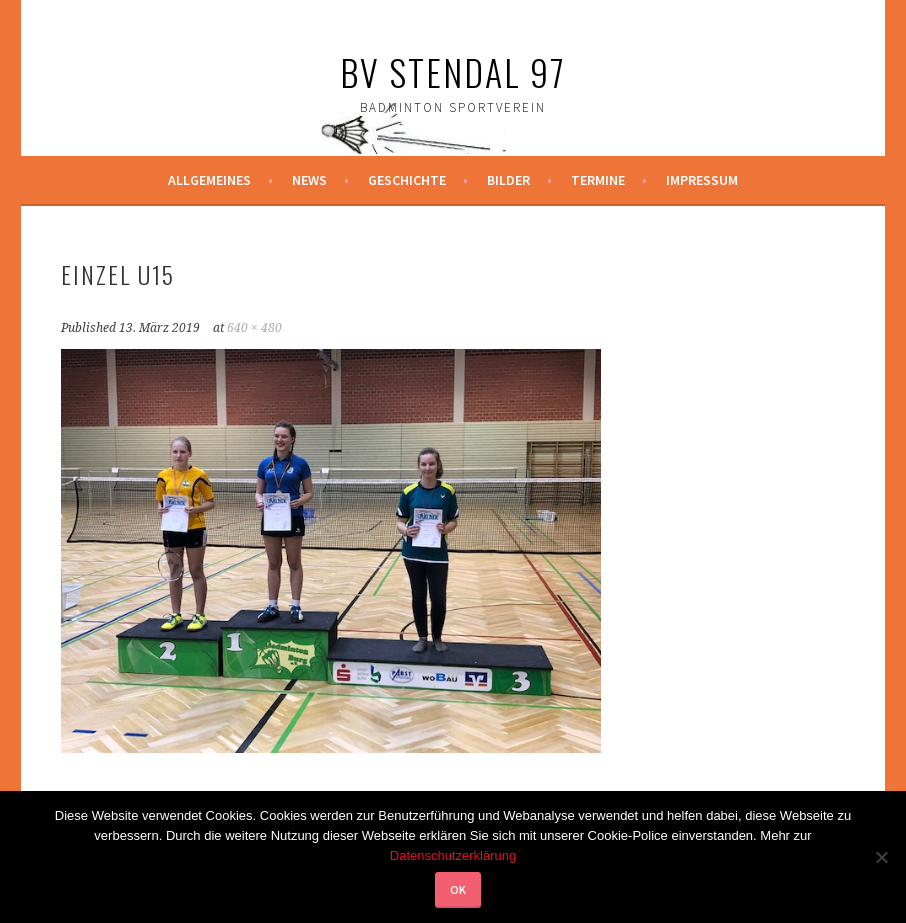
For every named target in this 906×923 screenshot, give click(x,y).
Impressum (702, 180)
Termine (598, 180)
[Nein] (881, 857)
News (309, 180)
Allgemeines (209, 180)
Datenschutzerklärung (453, 855)
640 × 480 (254, 328)
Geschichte (407, 180)
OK (458, 889)
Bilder (508, 180)
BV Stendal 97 (453, 71)
